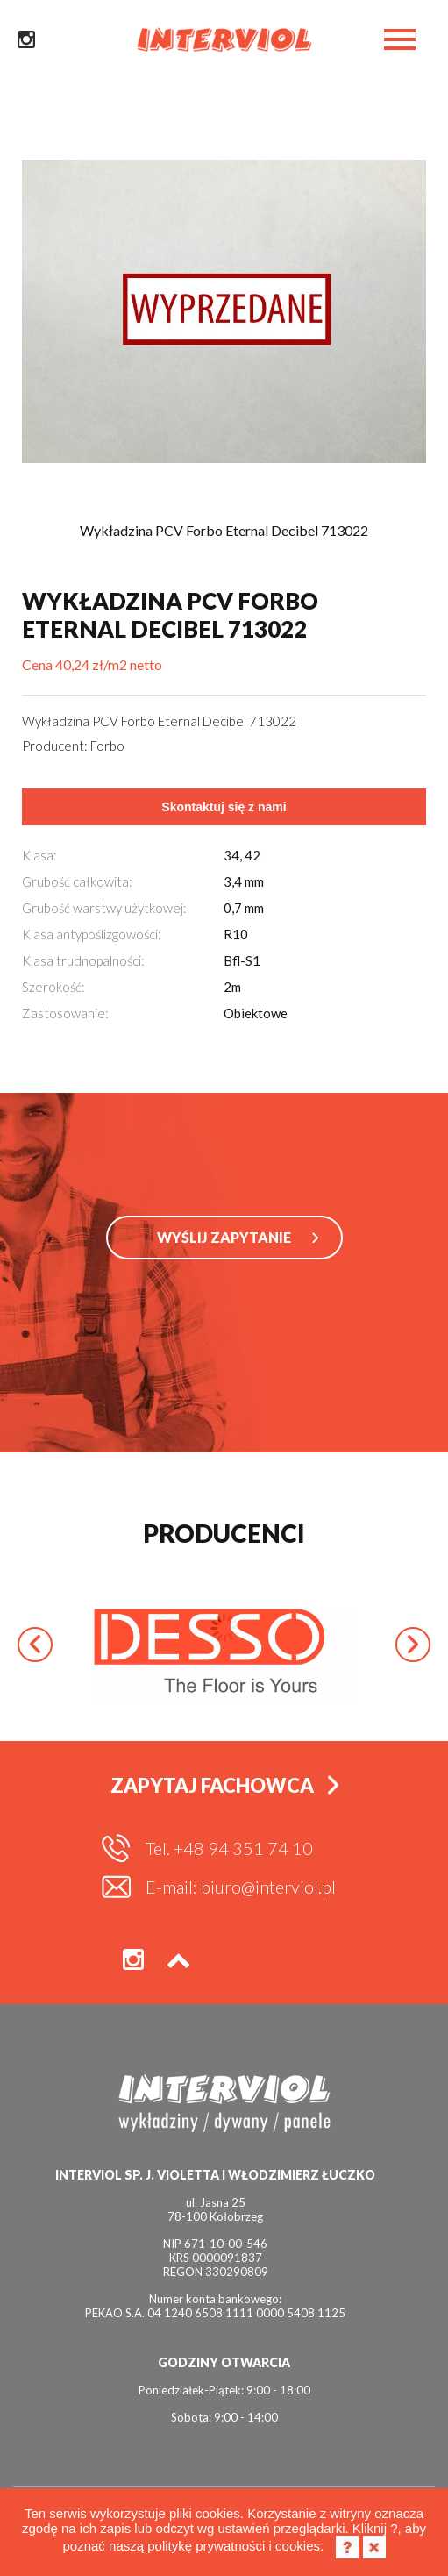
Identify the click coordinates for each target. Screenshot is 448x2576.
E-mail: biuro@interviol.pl (241, 1886)
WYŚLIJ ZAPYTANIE (224, 1237)
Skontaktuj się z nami (223, 807)
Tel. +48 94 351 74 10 (229, 1848)
